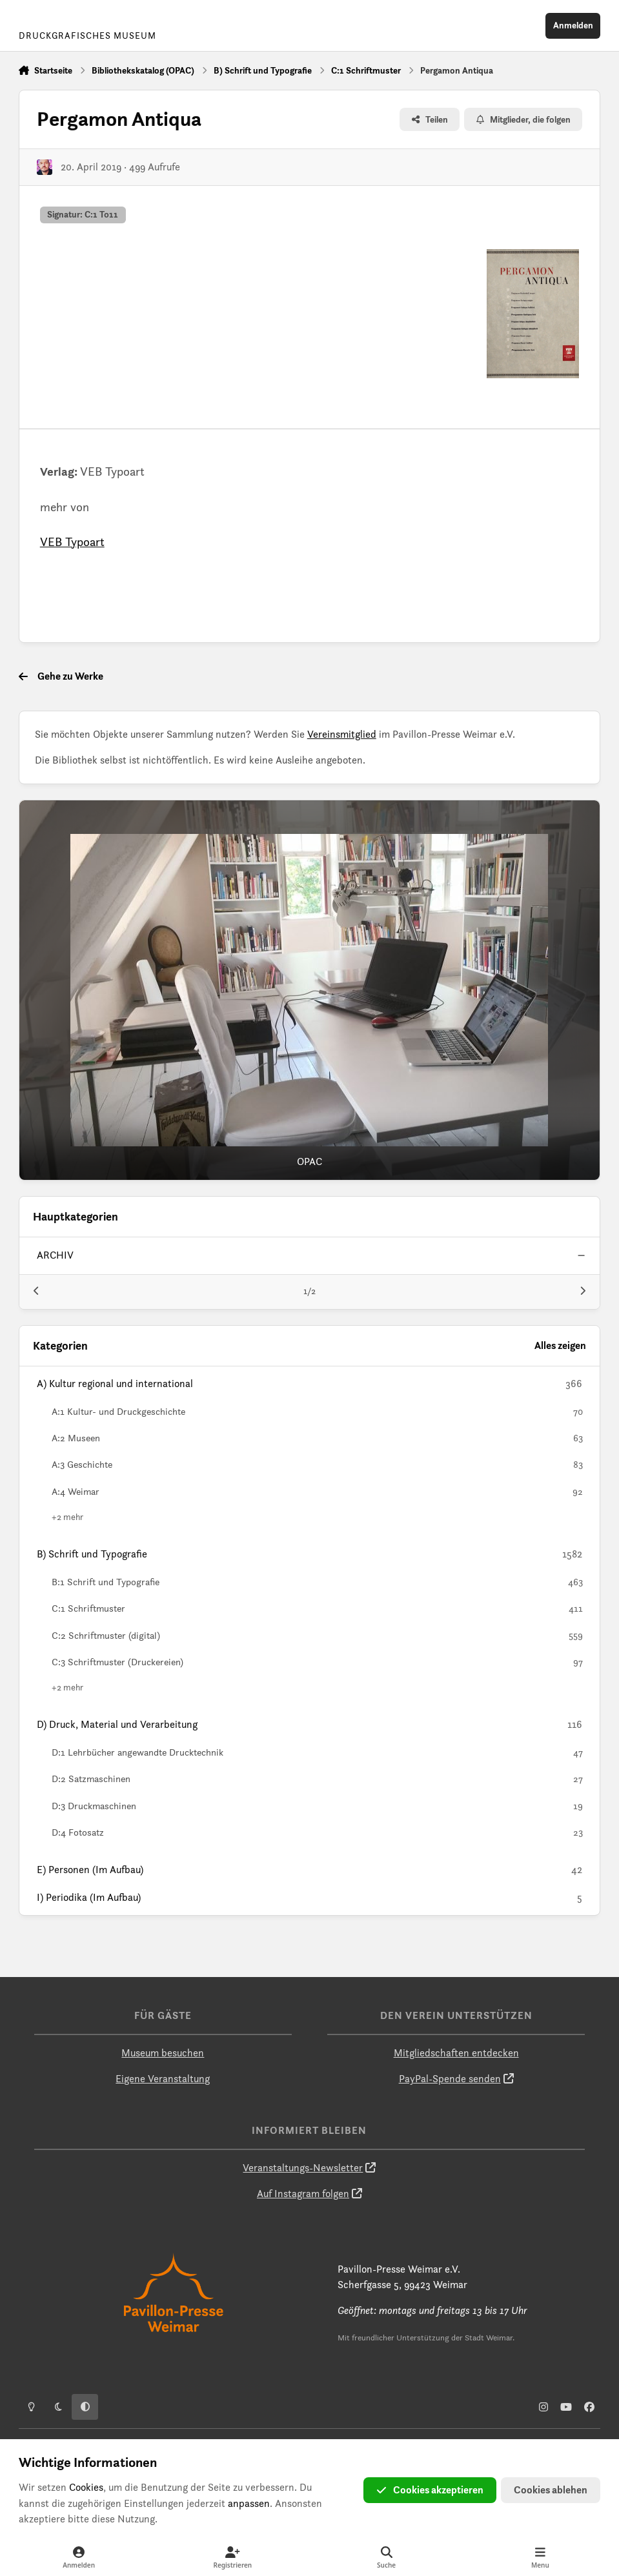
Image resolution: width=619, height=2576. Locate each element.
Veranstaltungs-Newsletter (303, 2168)
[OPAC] (309, 990)
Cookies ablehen (550, 2490)
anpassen (249, 2503)
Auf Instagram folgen (303, 2193)
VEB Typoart (72, 541)
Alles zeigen (560, 1345)
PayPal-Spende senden (450, 2079)
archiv (55, 1256)
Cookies (86, 2487)
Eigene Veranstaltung (163, 2079)
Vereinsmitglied (341, 734)
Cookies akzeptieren (429, 2490)
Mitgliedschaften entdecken (456, 2053)
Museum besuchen (162, 2053)
